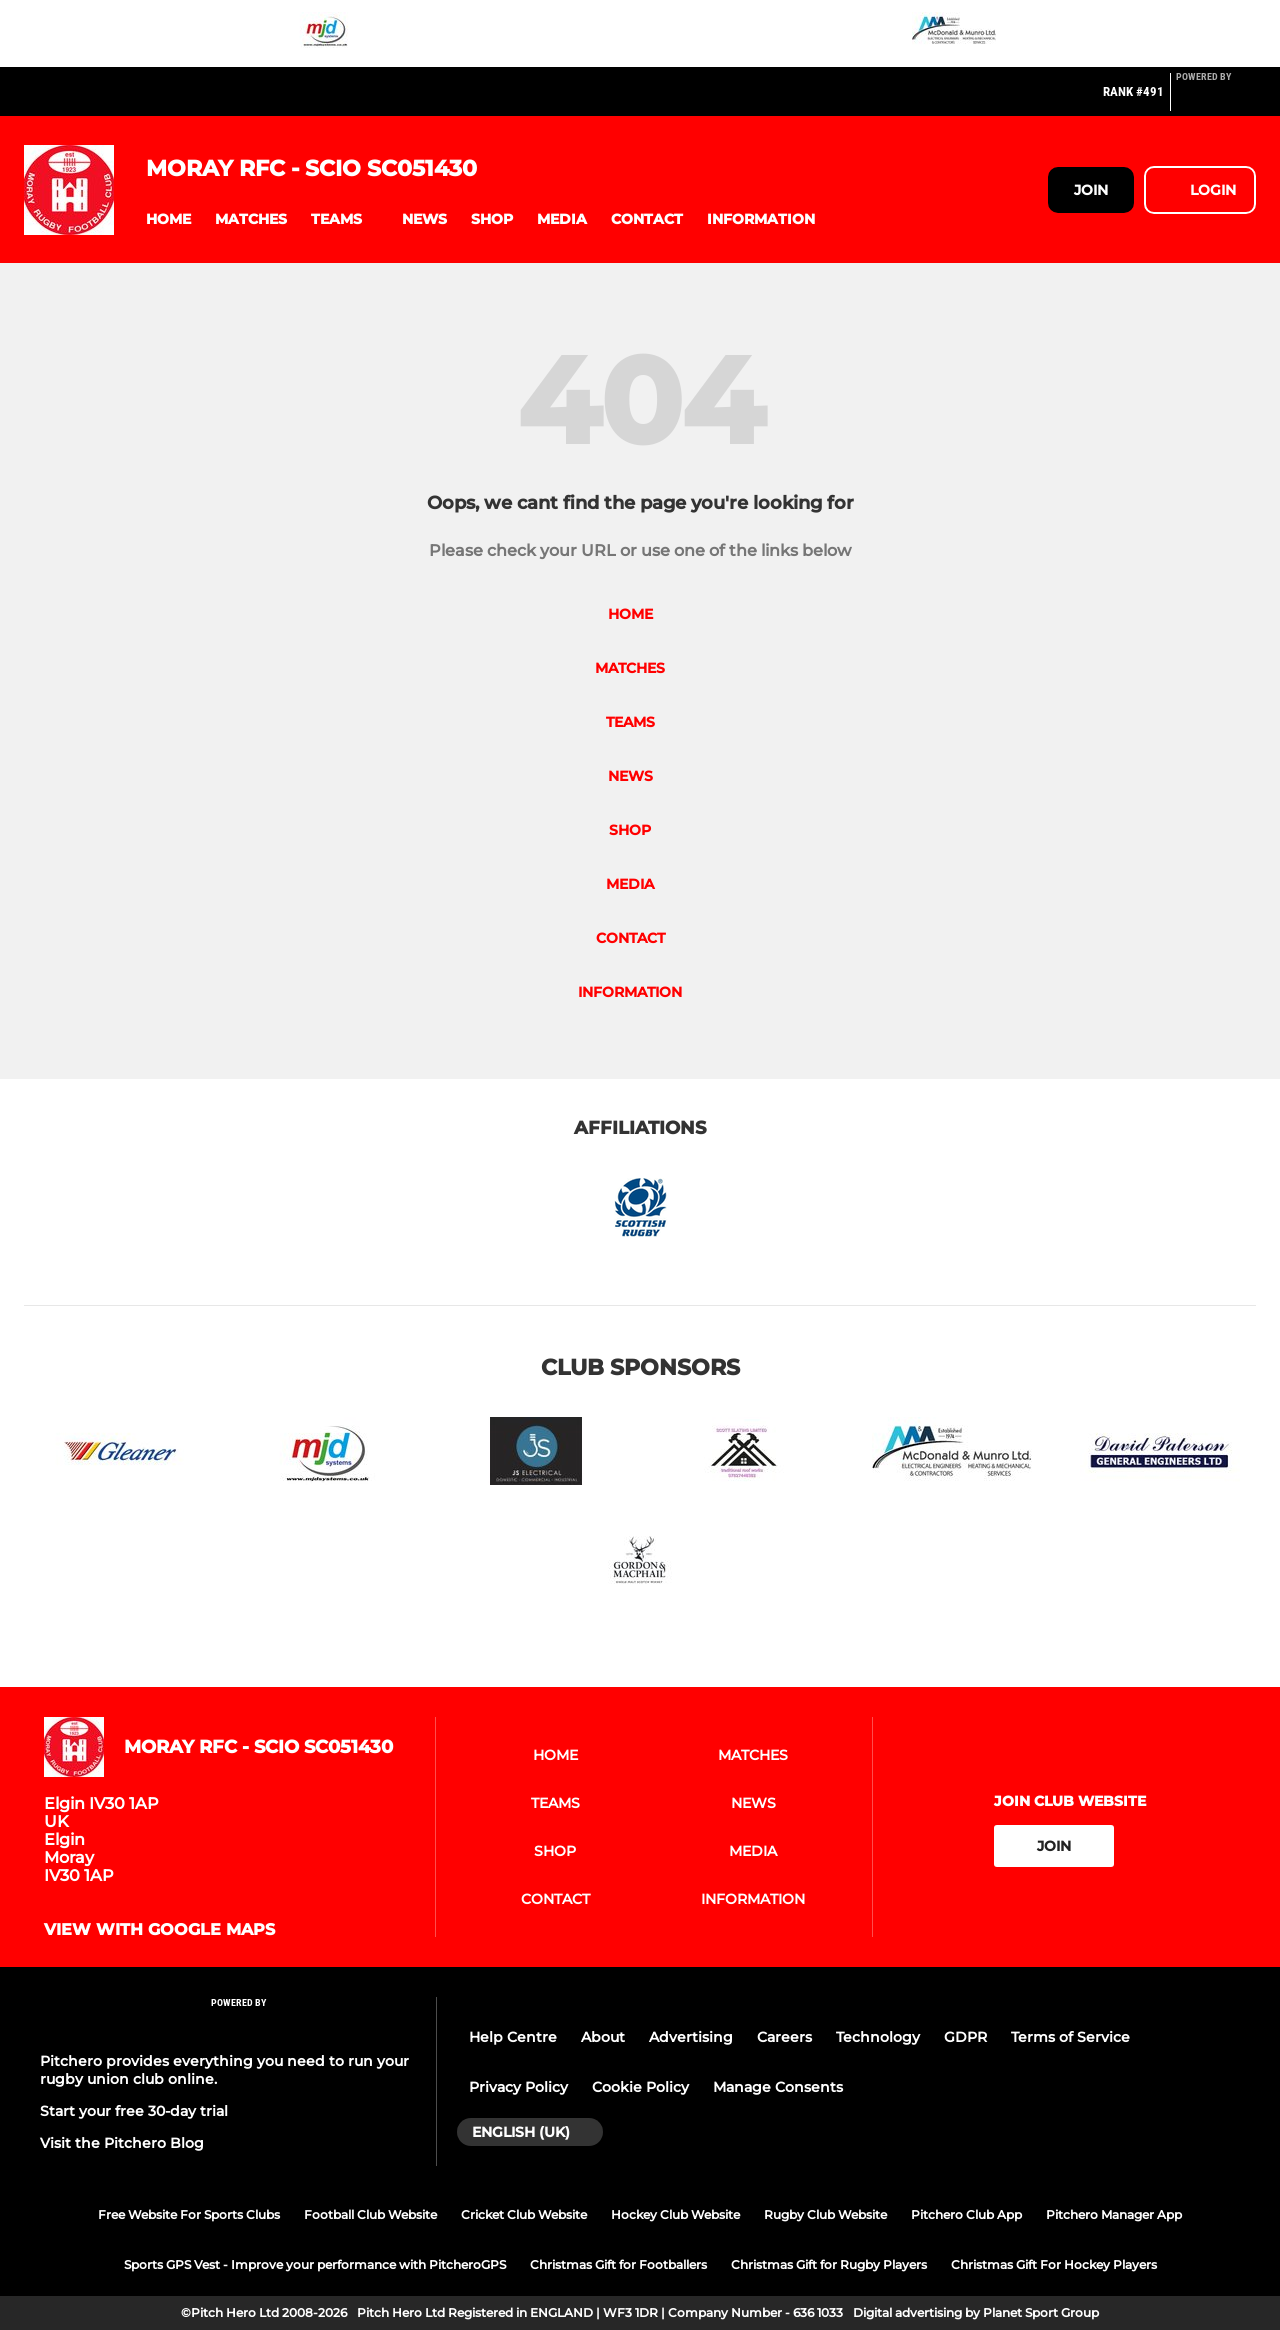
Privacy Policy (518, 2087)
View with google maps (159, 1930)
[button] (168, 219)
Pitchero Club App (966, 2214)
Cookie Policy (640, 2087)
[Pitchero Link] (1216, 100)
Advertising (691, 2037)
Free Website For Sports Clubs (189, 2214)
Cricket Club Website (524, 2214)
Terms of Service (1070, 2037)
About (603, 2037)
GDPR (965, 2037)
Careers (784, 2037)
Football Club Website (370, 2214)
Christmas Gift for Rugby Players (829, 2264)
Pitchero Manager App (1114, 2214)
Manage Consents (778, 2087)
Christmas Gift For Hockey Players (1054, 2264)
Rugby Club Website (825, 2214)
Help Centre (513, 2037)
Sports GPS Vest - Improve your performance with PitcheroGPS (315, 2264)
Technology (878, 2037)
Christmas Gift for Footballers (618, 2264)
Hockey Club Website (675, 2214)
